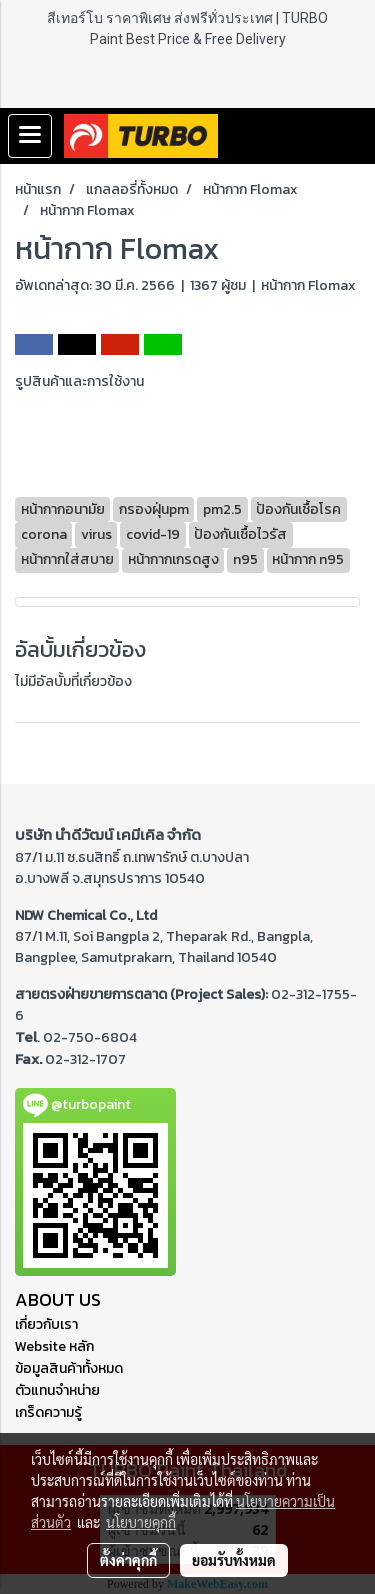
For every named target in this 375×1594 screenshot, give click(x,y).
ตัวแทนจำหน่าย (57, 1390)
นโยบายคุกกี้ (141, 1522)
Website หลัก (54, 1346)
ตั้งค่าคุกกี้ (128, 1560)
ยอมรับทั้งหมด (234, 1560)
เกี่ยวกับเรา (46, 1324)
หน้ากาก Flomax (308, 285)
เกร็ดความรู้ (48, 1412)
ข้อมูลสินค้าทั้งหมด (69, 1368)
